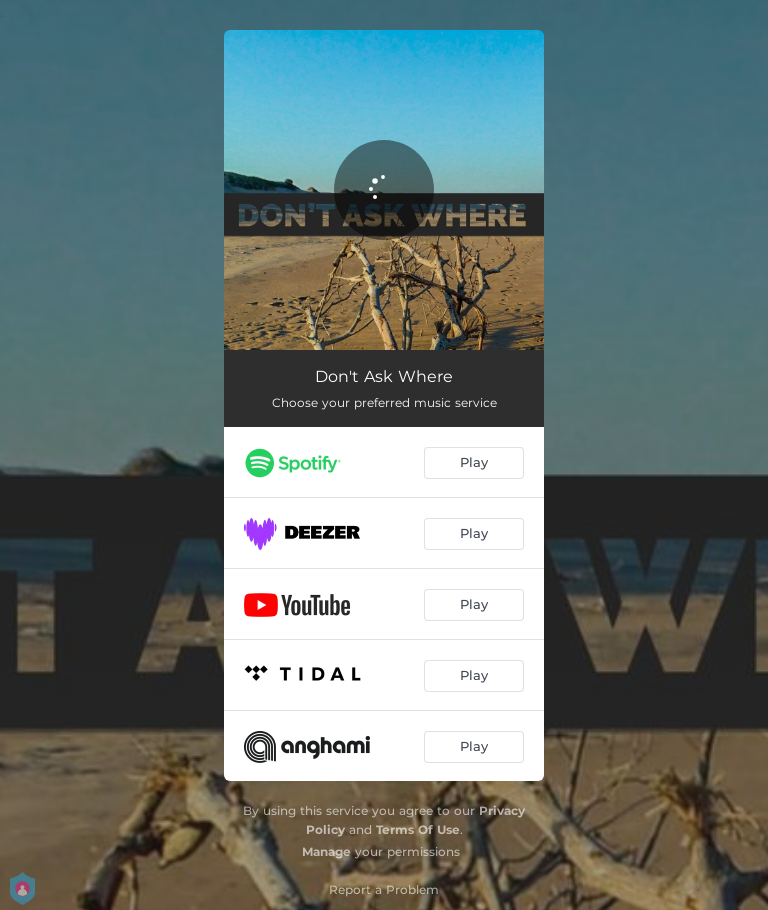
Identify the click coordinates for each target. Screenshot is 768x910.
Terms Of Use (418, 829)
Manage (326, 851)
